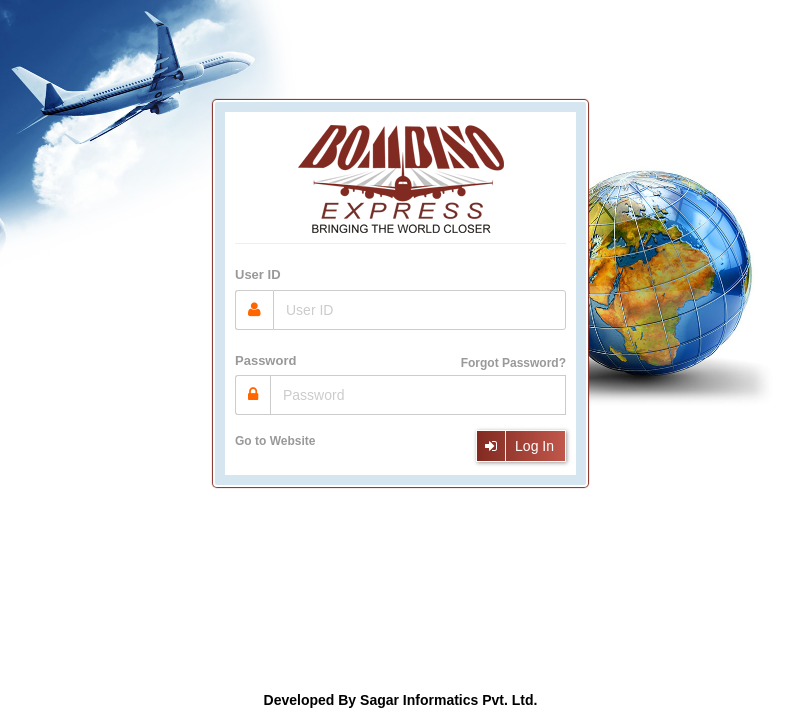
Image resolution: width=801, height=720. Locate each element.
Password (265, 360)
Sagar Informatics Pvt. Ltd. (448, 700)
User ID (258, 274)
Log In (514, 446)
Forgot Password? (513, 363)
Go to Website (275, 441)
